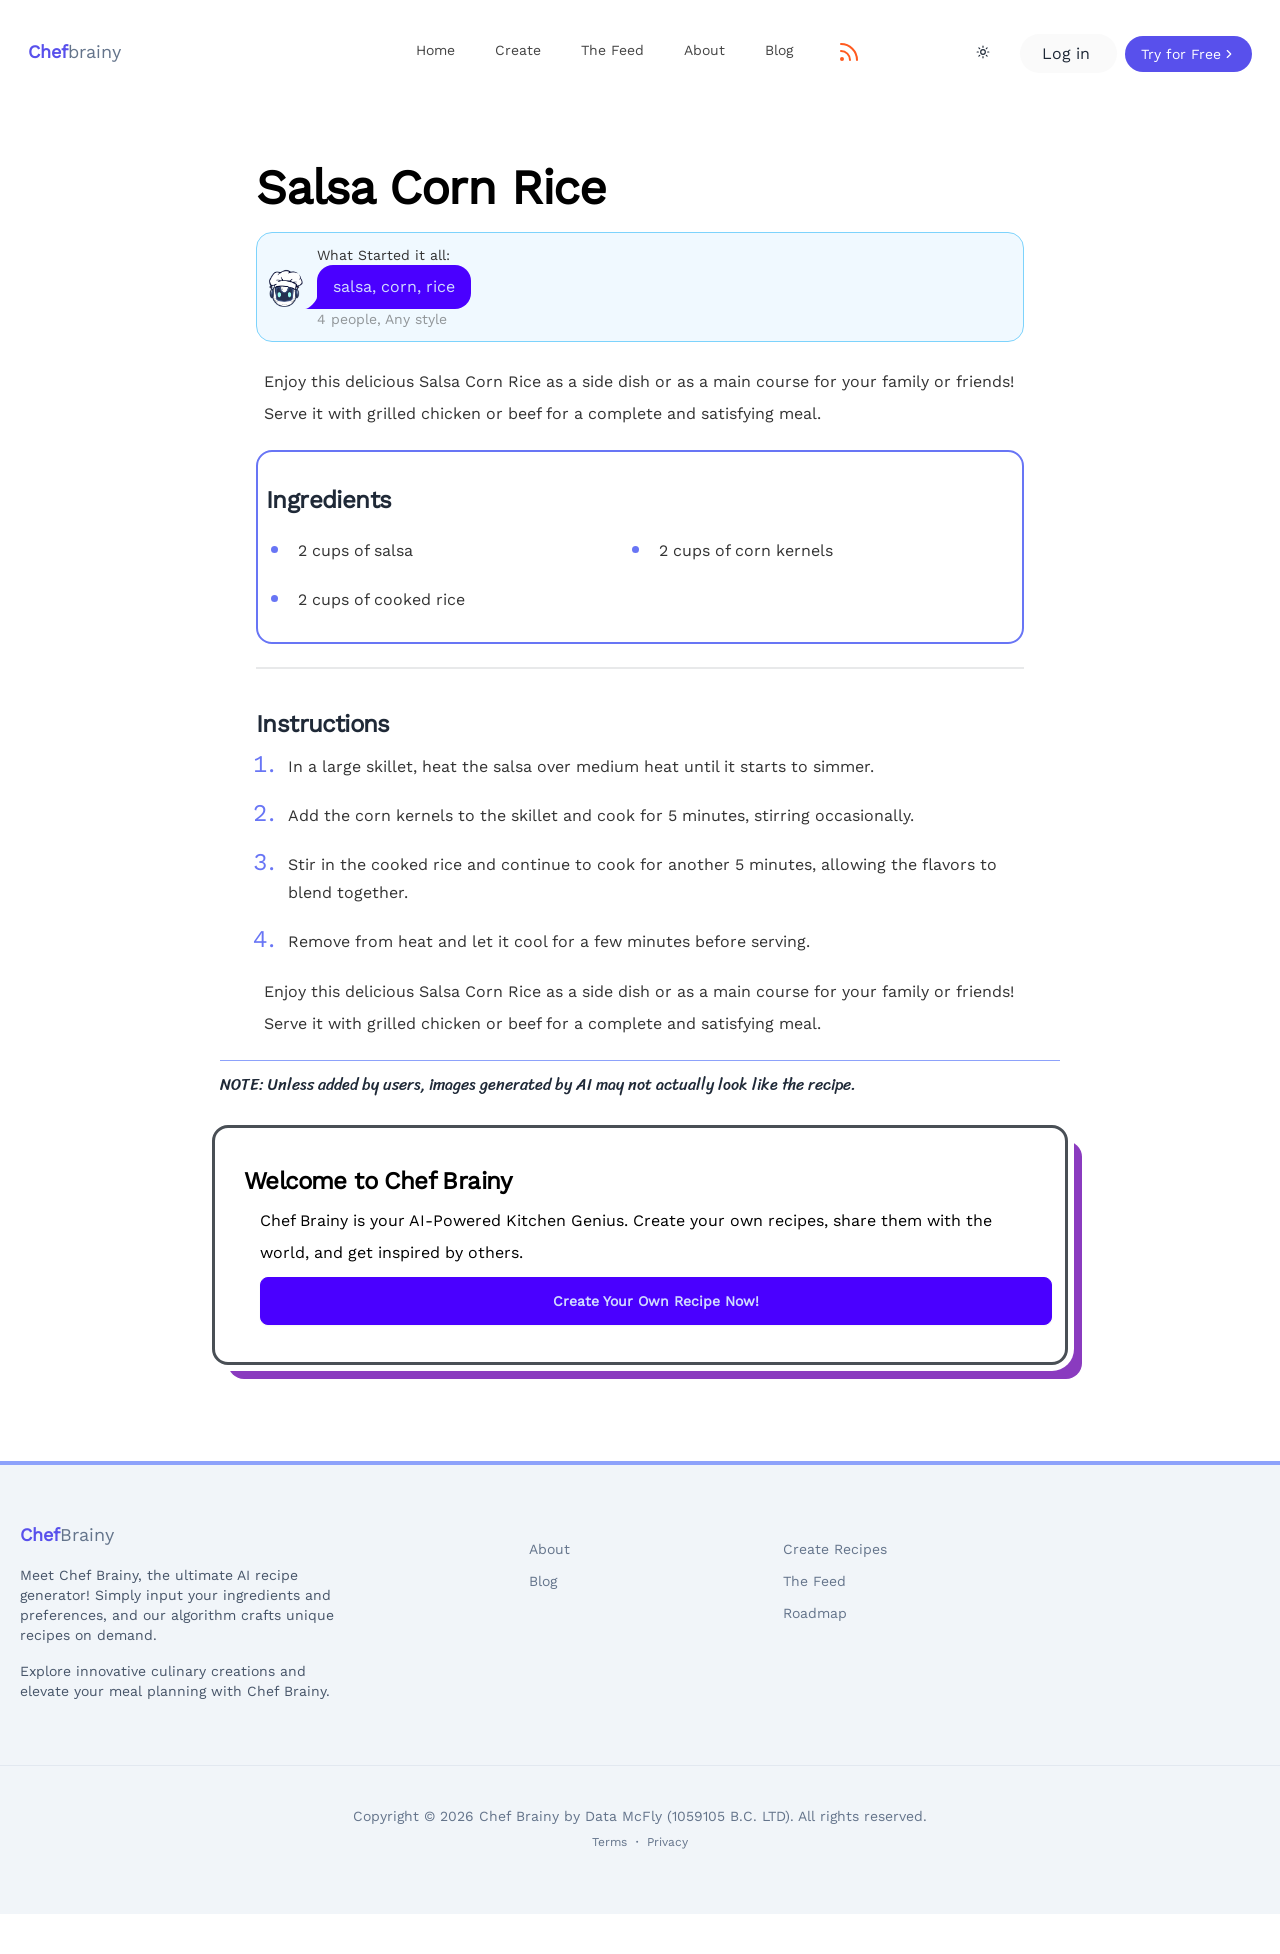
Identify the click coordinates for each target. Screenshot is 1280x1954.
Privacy (667, 1842)
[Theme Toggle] (983, 52)
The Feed (612, 50)
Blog (779, 50)
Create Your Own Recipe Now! (656, 1301)
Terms (609, 1842)
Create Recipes (835, 1549)
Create (518, 50)
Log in (1068, 53)
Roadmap (815, 1613)
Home (435, 50)
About (704, 50)
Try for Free (1188, 54)
